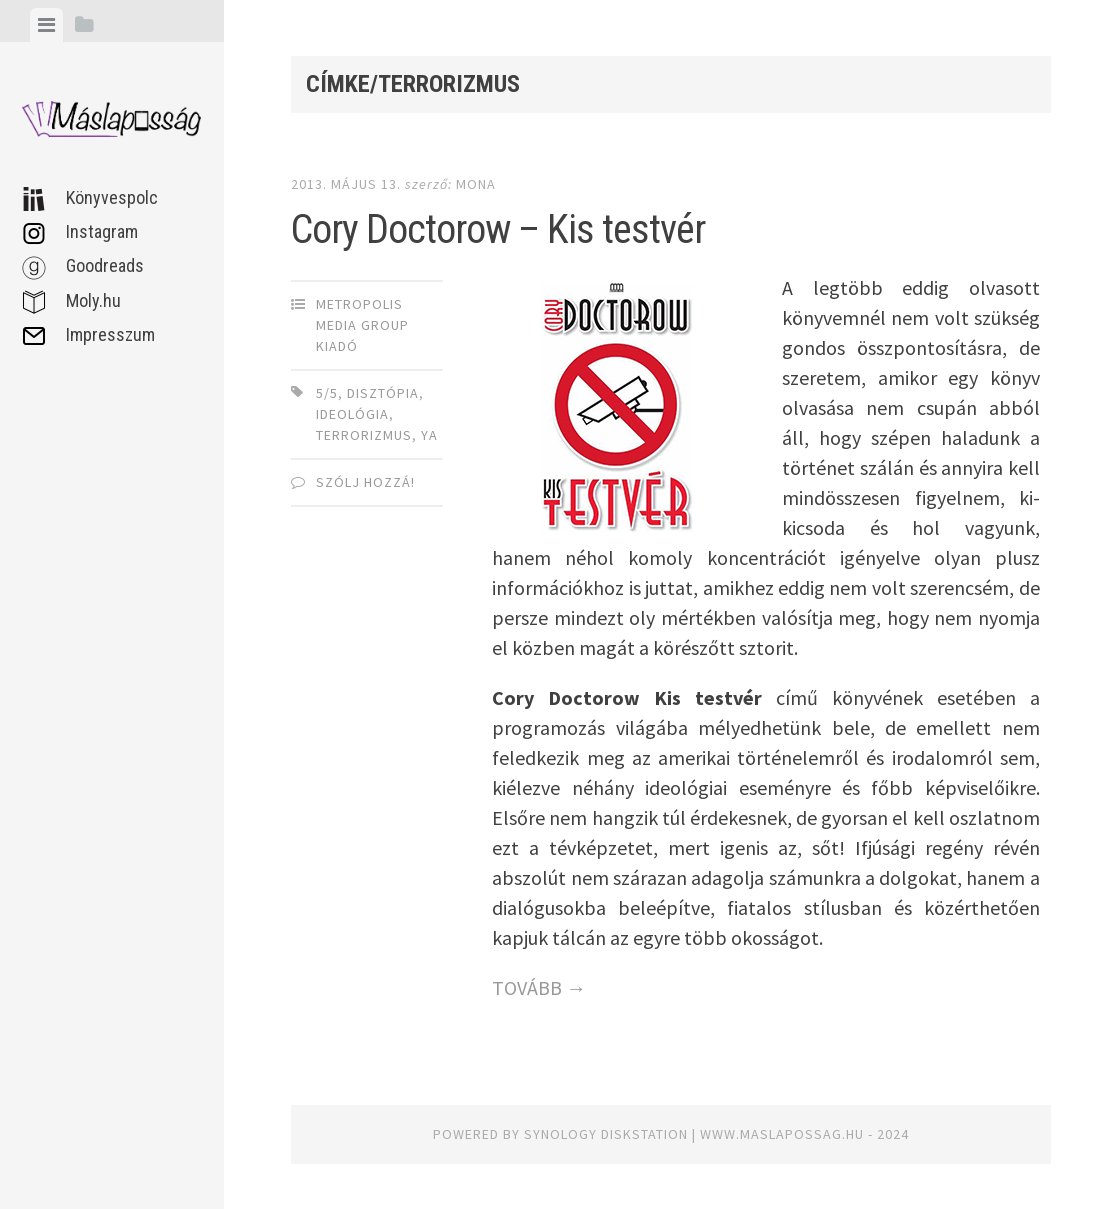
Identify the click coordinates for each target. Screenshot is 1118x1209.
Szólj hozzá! (365, 482)
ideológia (352, 414)
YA (429, 435)
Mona (476, 184)
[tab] (46, 25)
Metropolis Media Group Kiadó (362, 325)
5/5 (327, 393)
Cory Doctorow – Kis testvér (498, 229)
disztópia (383, 393)
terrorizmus (364, 435)
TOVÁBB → (539, 987)
